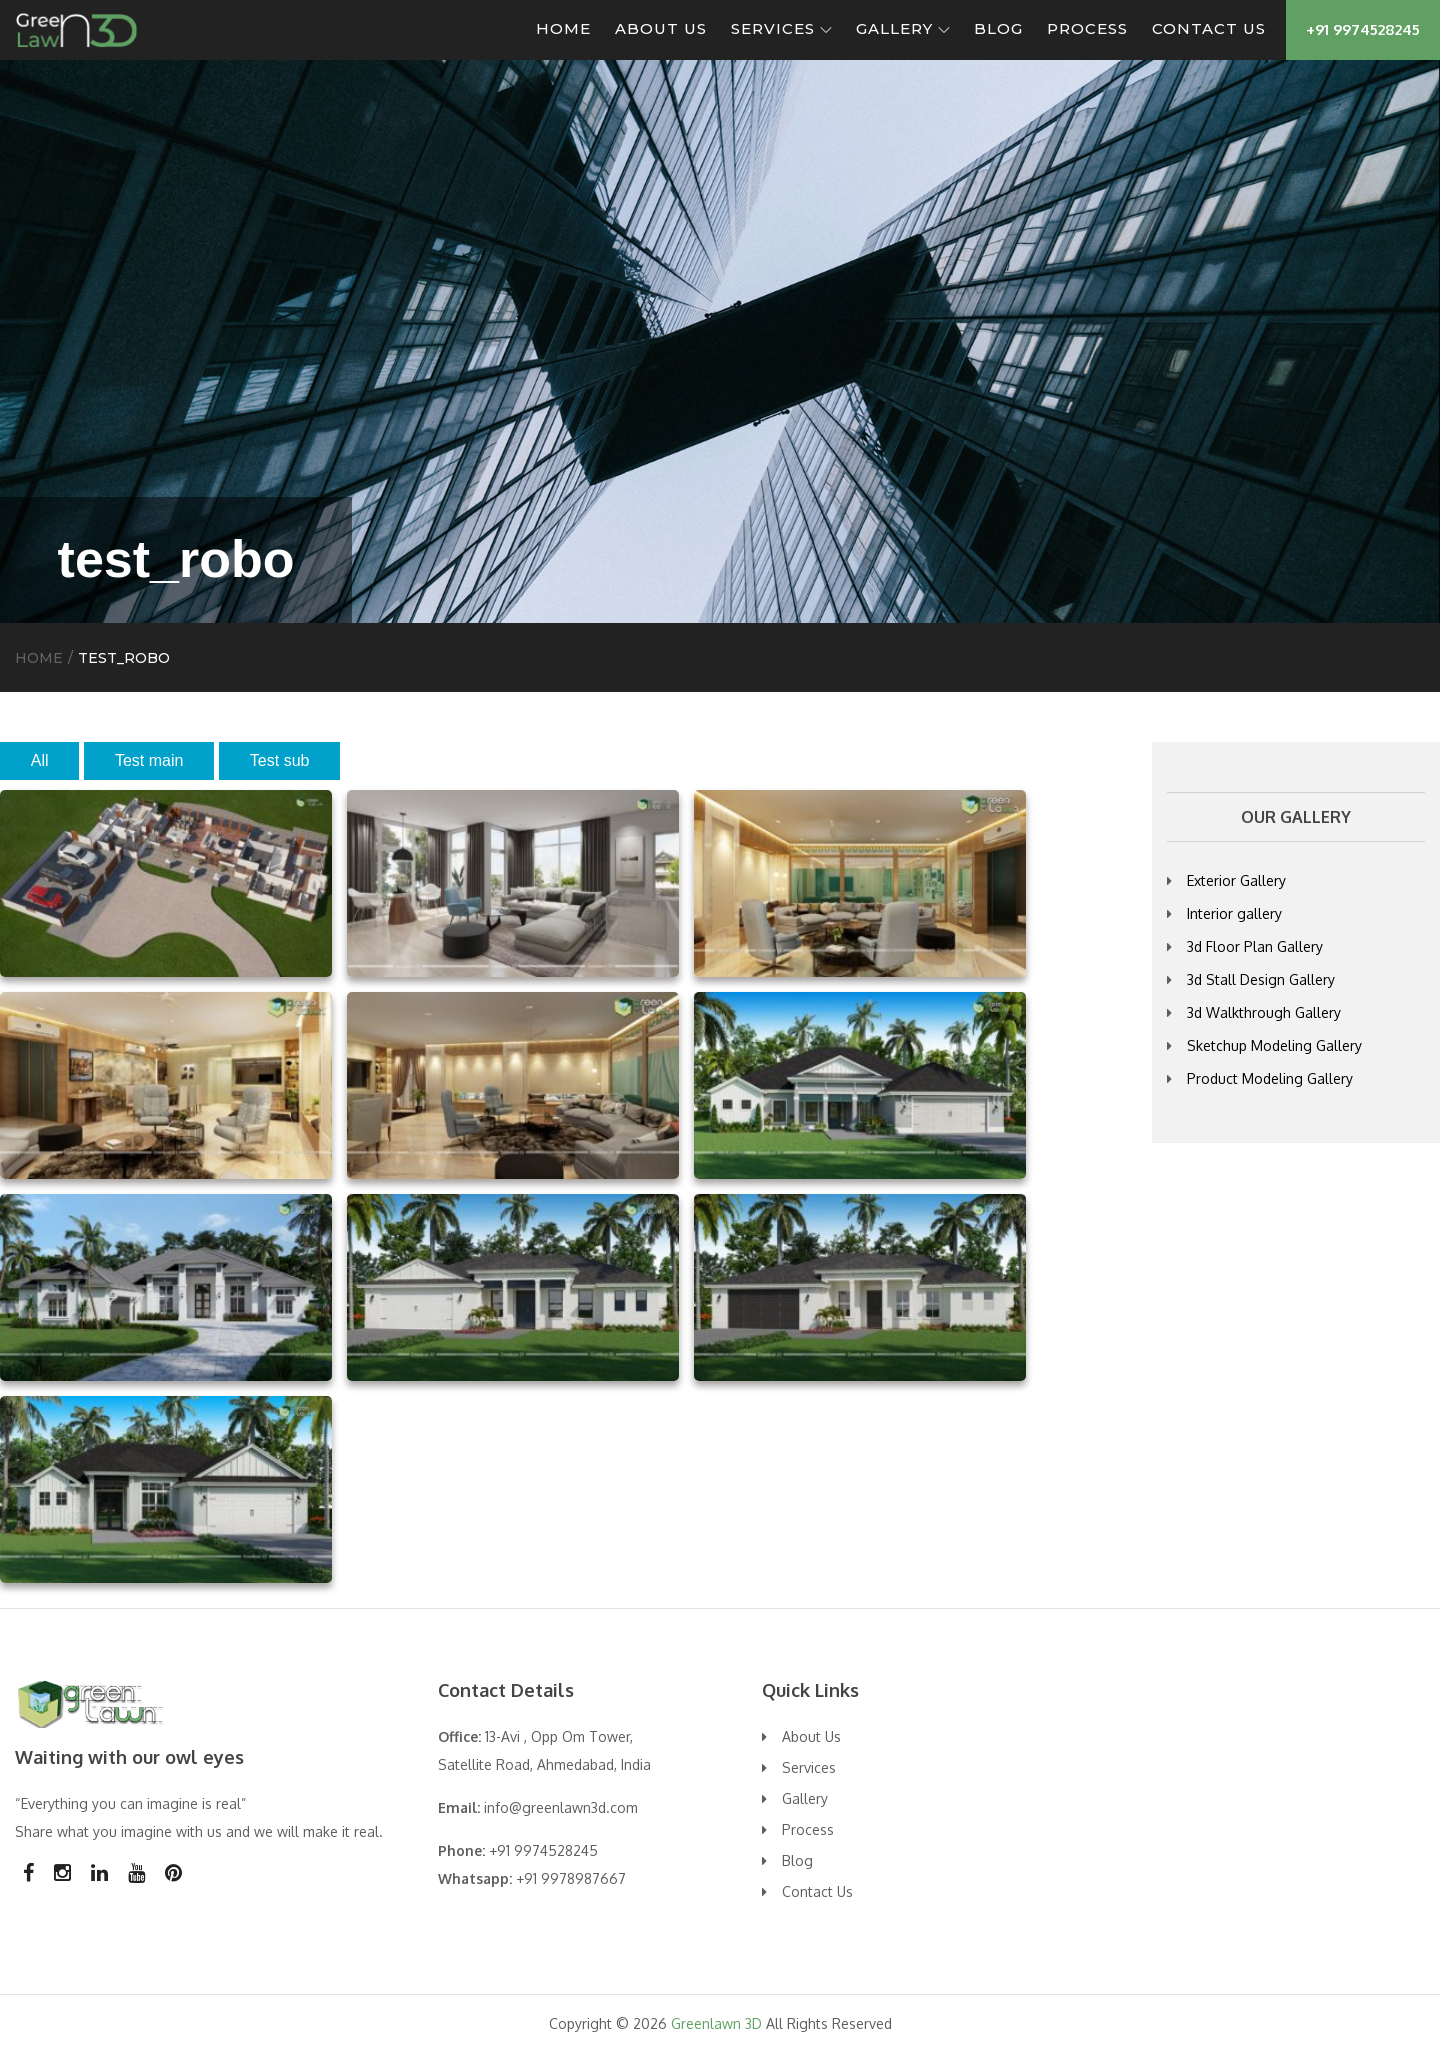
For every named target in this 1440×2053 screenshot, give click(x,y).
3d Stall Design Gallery (1261, 979)
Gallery (903, 28)
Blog (998, 28)
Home (563, 28)
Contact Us (1209, 28)
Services (781, 28)
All (40, 760)
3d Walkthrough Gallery (1264, 1012)
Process (1087, 28)
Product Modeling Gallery (1270, 1078)
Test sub (280, 760)
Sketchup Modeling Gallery (1274, 1045)
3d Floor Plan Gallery (1255, 946)
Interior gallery (1234, 913)
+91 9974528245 (1363, 29)
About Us (661, 28)
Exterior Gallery (1236, 880)
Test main (149, 760)
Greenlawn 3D (716, 2023)
